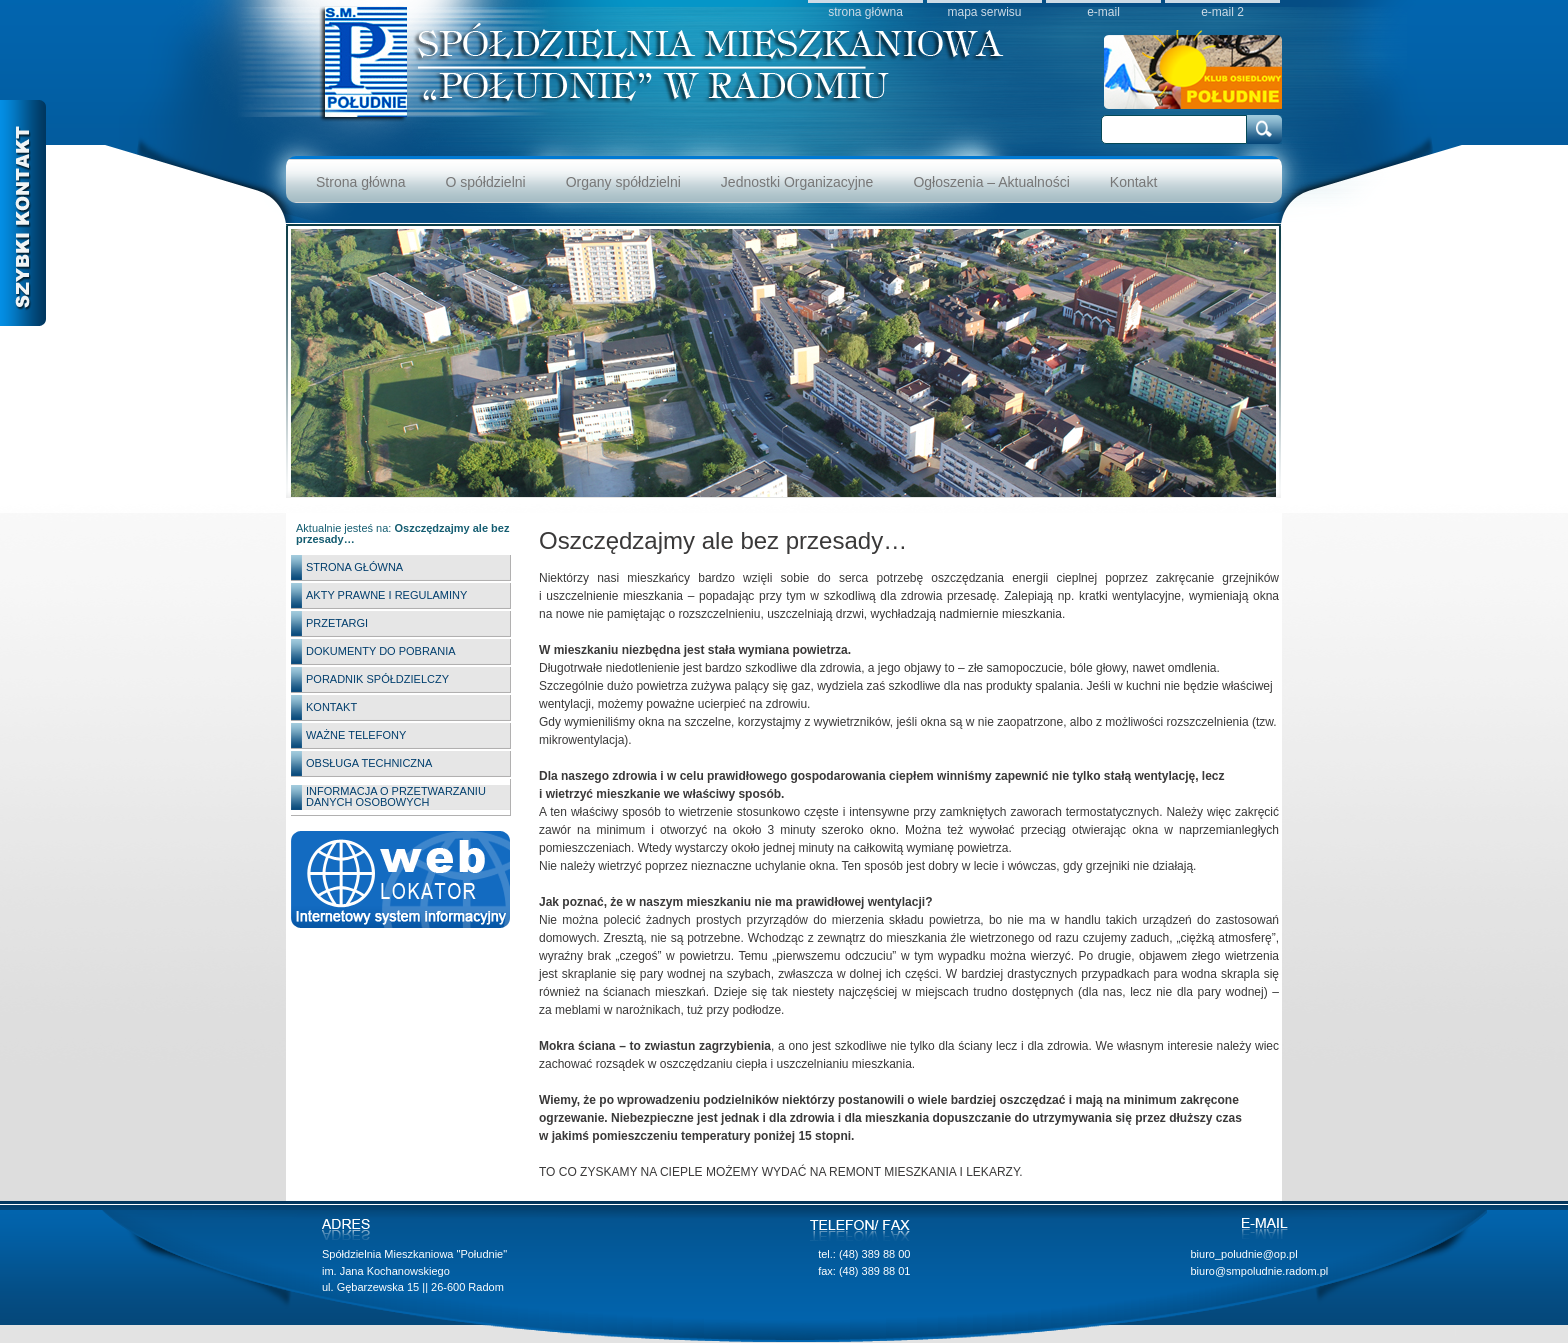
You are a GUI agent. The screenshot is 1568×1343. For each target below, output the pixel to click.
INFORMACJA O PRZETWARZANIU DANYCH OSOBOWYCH (396, 796)
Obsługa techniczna (369, 763)
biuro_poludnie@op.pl (1243, 1254)
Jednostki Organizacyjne (797, 182)
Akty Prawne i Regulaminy (386, 595)
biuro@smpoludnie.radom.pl (1259, 1271)
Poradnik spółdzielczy (377, 679)
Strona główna (361, 182)
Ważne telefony (356, 735)
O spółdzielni (486, 182)
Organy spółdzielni (623, 182)
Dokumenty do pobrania (381, 651)
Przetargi (337, 623)
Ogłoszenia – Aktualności (991, 182)
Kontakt (1133, 182)
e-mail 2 (1222, 11)
